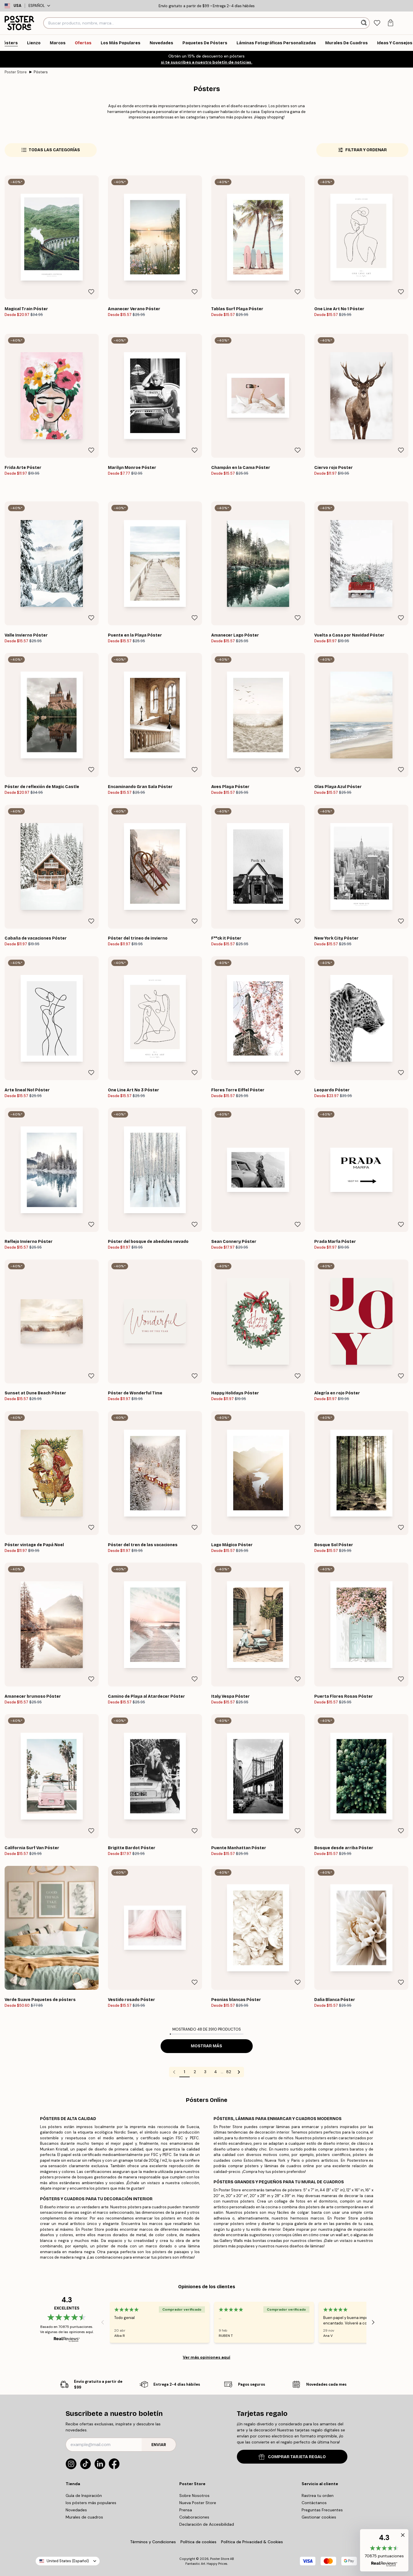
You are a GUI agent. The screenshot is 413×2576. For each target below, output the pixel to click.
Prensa (185, 2509)
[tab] (377, 23)
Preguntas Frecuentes (322, 2509)
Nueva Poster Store (197, 2502)
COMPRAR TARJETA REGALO (292, 2457)
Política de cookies (198, 2541)
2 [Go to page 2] (195, 2071)
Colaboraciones (194, 2517)
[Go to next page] (239, 2072)
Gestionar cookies (319, 2517)
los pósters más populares (91, 2502)
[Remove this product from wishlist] (91, 291)
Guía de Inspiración (84, 2495)
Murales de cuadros (84, 2517)
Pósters (41, 72)
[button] (384, 2550)
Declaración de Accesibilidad (206, 2524)
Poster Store (16, 72)
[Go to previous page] (174, 2072)
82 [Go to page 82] (228, 2071)
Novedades (76, 2509)
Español (39, 5)
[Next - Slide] (373, 2322)
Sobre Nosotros (194, 2495)
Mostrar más (206, 2046)
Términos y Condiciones (153, 2541)
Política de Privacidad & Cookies (252, 2541)
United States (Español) (67, 2560)
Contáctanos (314, 2502)
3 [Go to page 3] (205, 2071)
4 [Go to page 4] (215, 2071)
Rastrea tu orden (318, 2495)
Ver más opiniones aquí (206, 2357)
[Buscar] (364, 23)
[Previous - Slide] (102, 2322)
